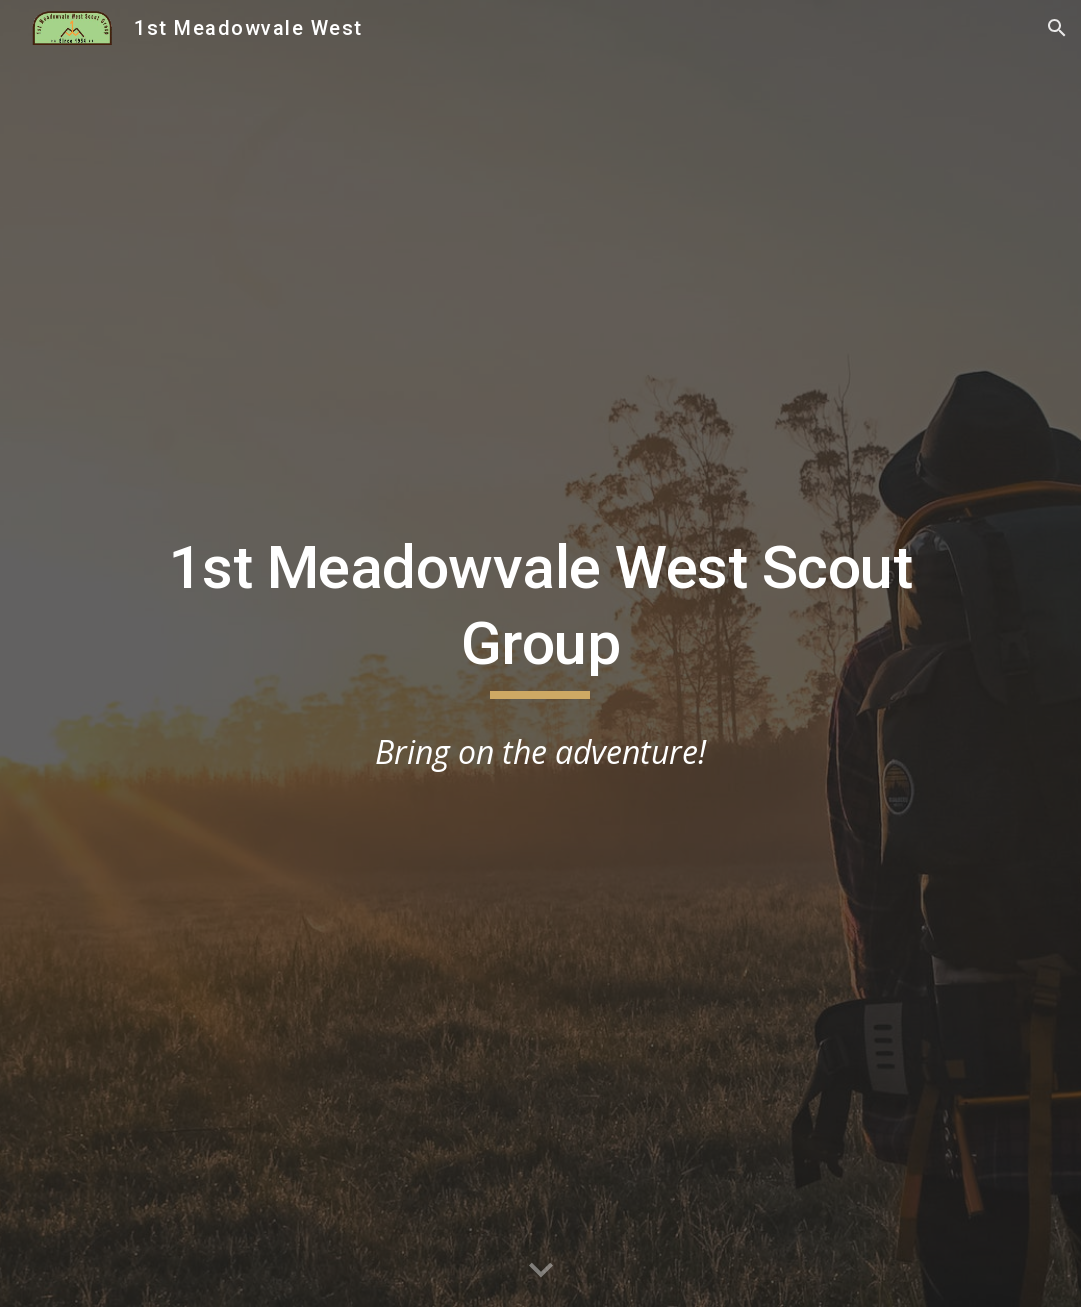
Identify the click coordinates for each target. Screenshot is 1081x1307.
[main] (540, 614)
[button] (1057, 28)
